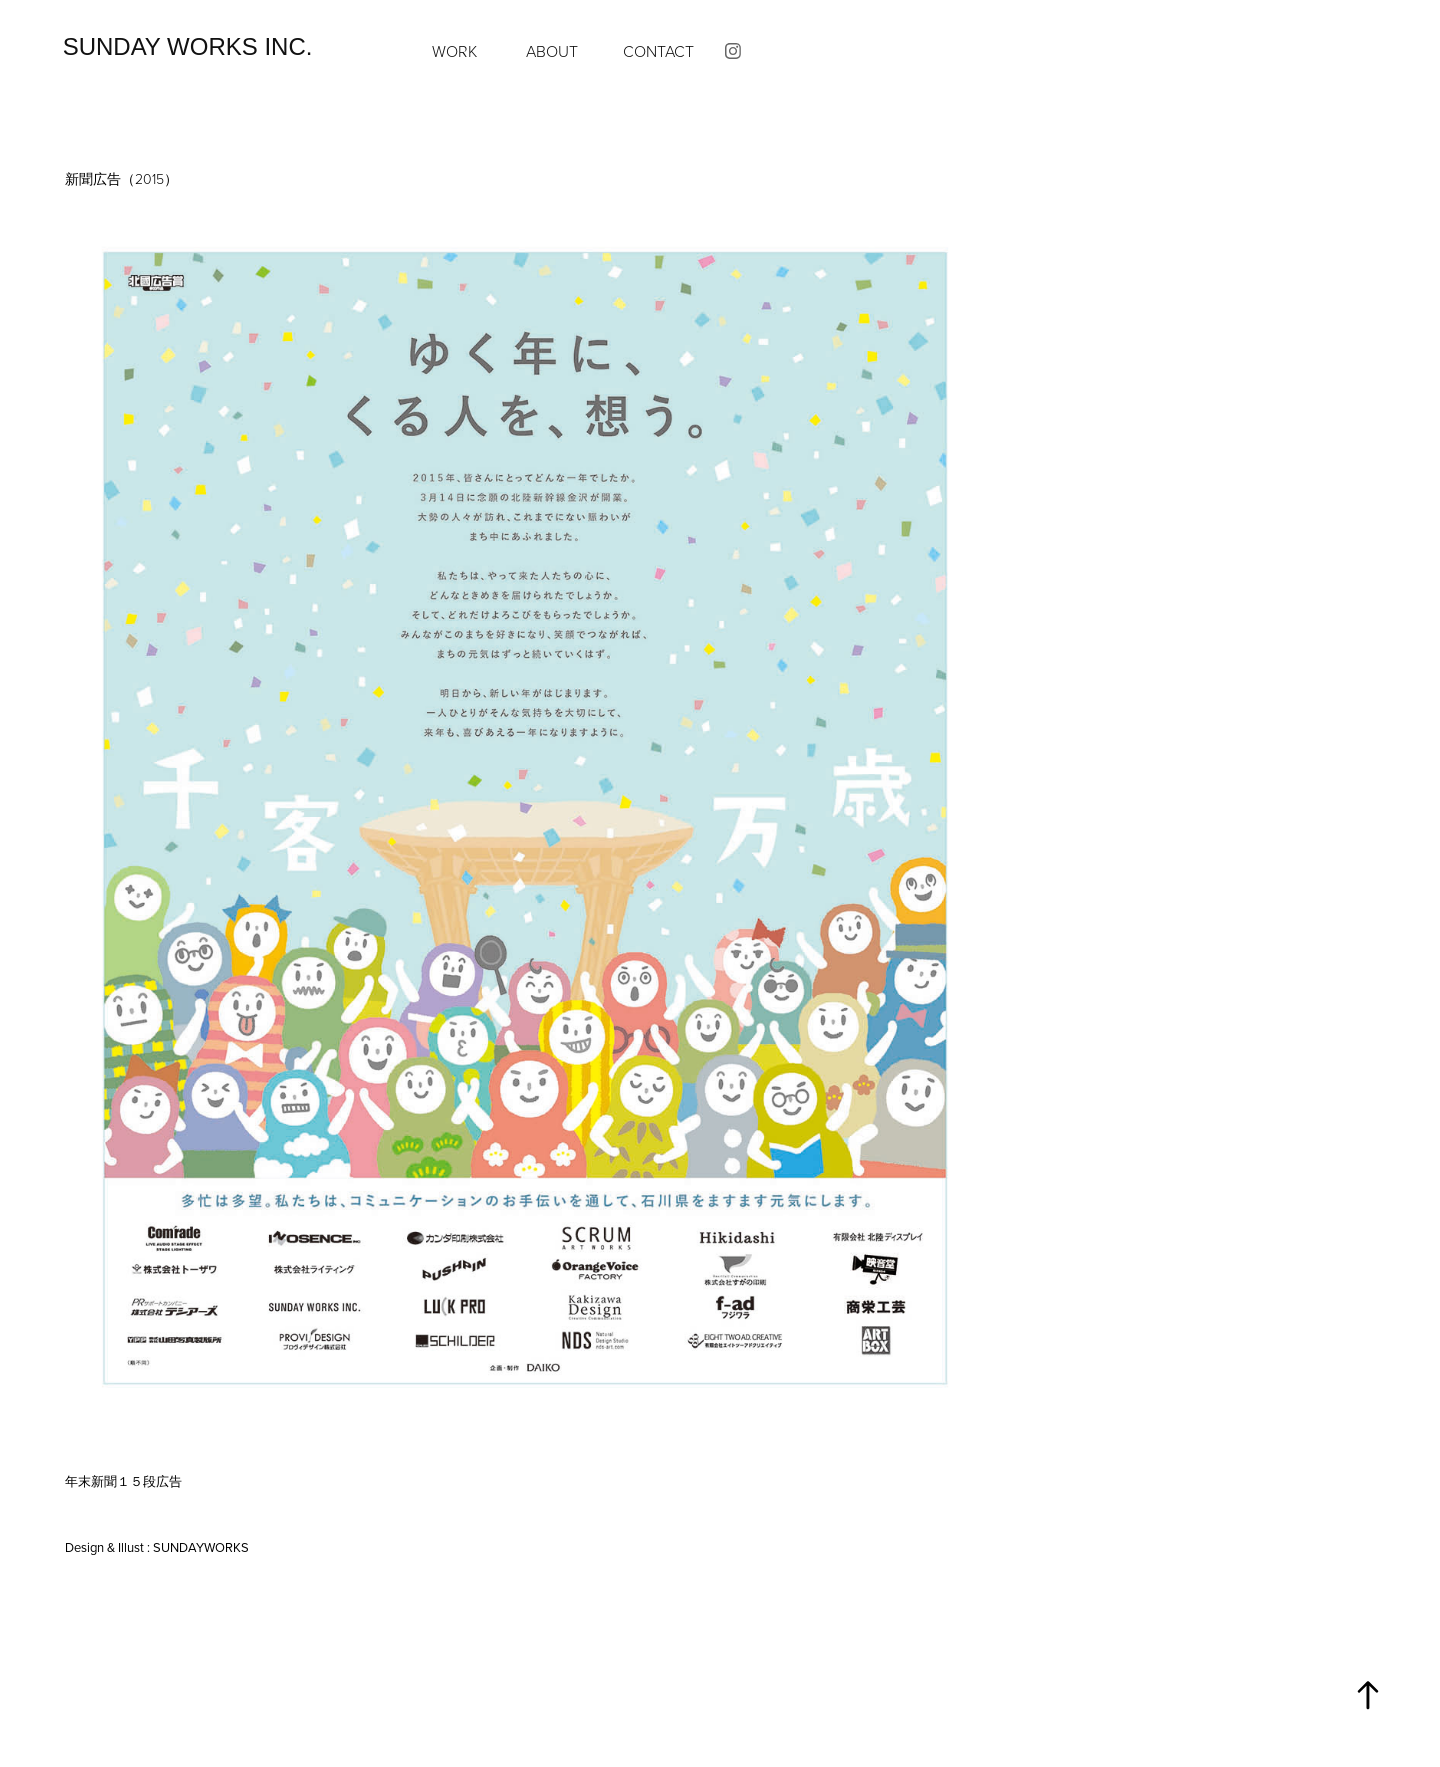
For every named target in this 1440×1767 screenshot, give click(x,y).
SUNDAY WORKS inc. (188, 46)
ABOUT (552, 51)
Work (454, 51)
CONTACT (658, 51)
